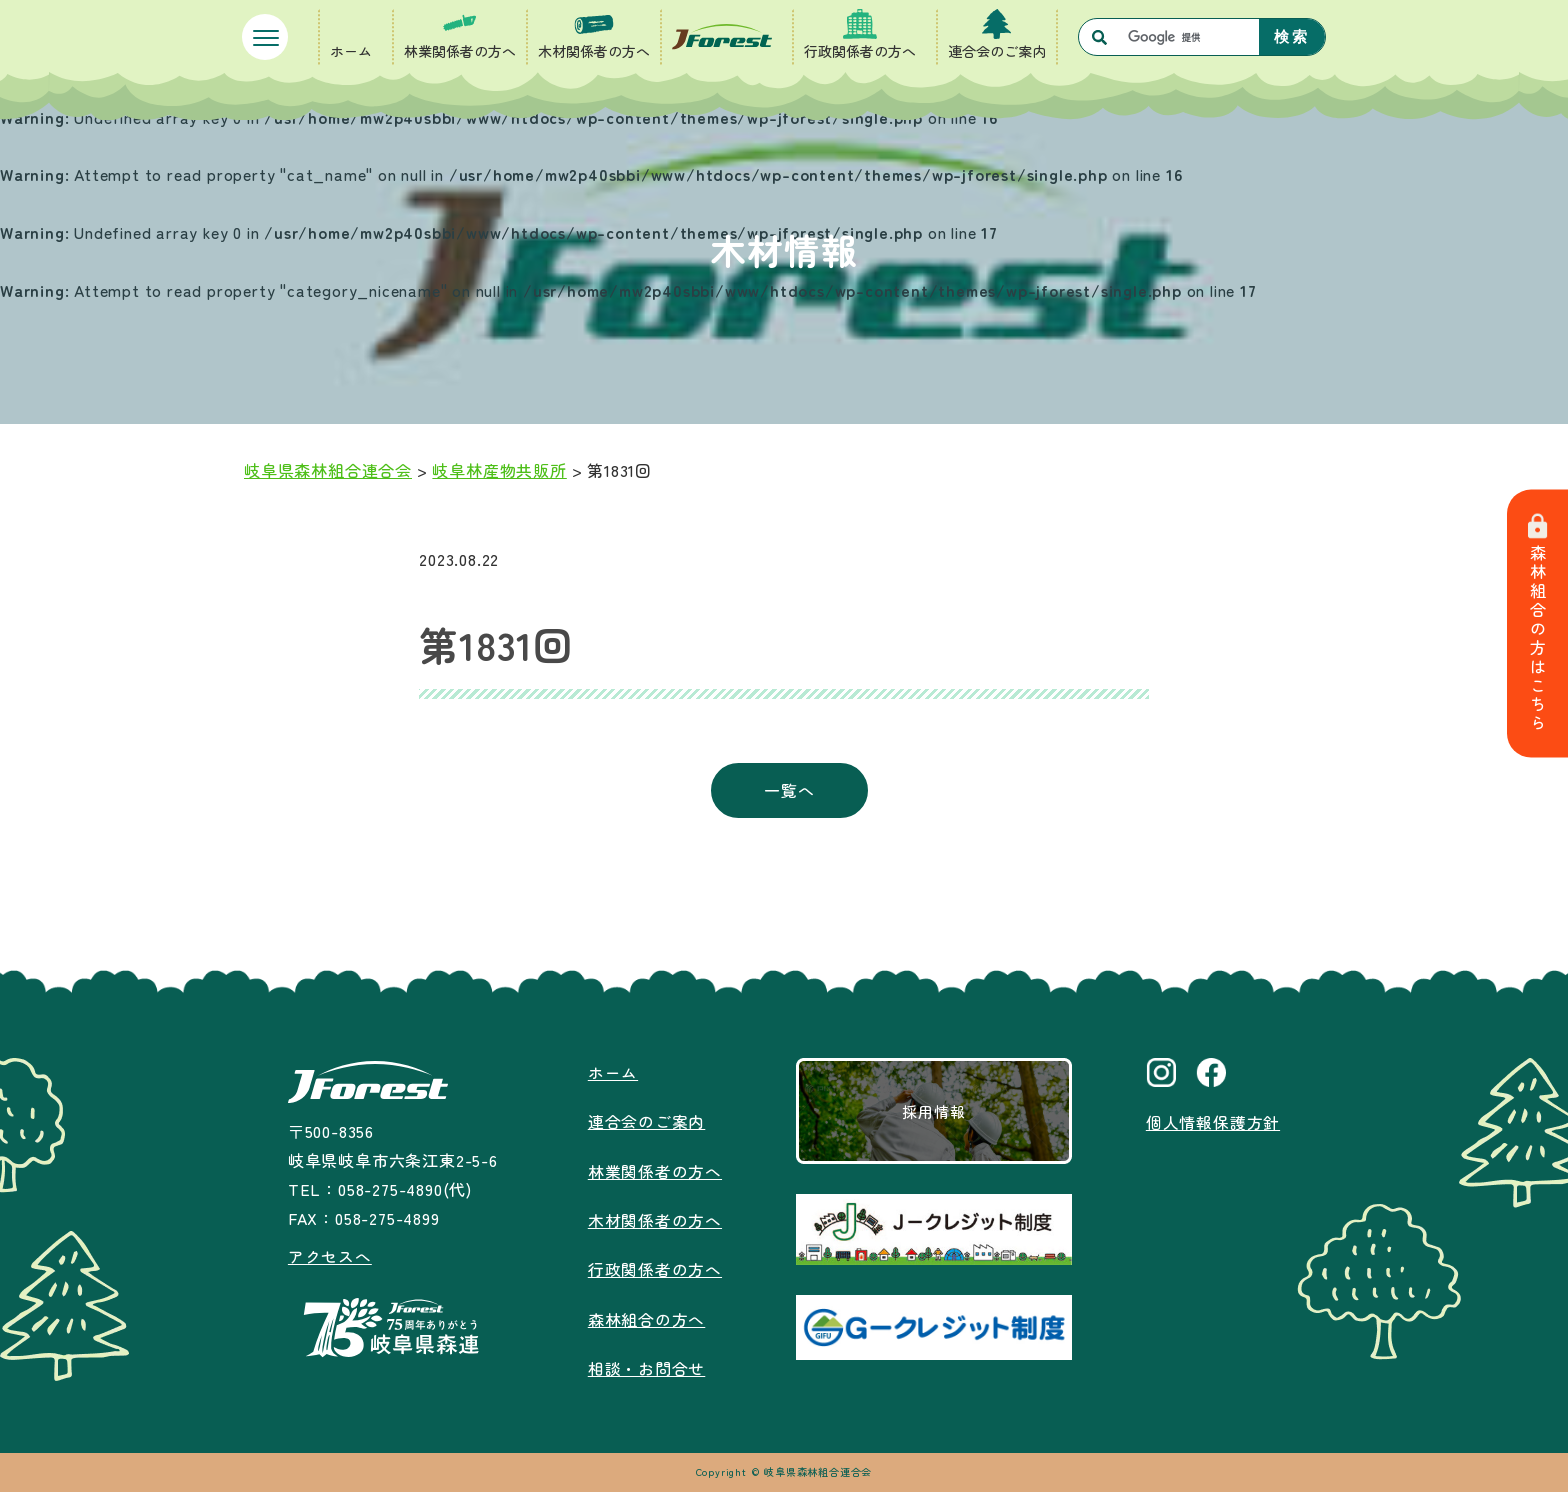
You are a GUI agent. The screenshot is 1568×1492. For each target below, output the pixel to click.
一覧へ (789, 790)
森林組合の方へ (647, 1316)
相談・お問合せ (647, 1365)
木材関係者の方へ (594, 51)
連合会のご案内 (997, 51)
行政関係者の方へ (860, 51)
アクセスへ (330, 1256)
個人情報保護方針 (1213, 1122)
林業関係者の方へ (460, 51)
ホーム (351, 51)
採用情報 (933, 1111)
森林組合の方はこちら (1538, 623)
